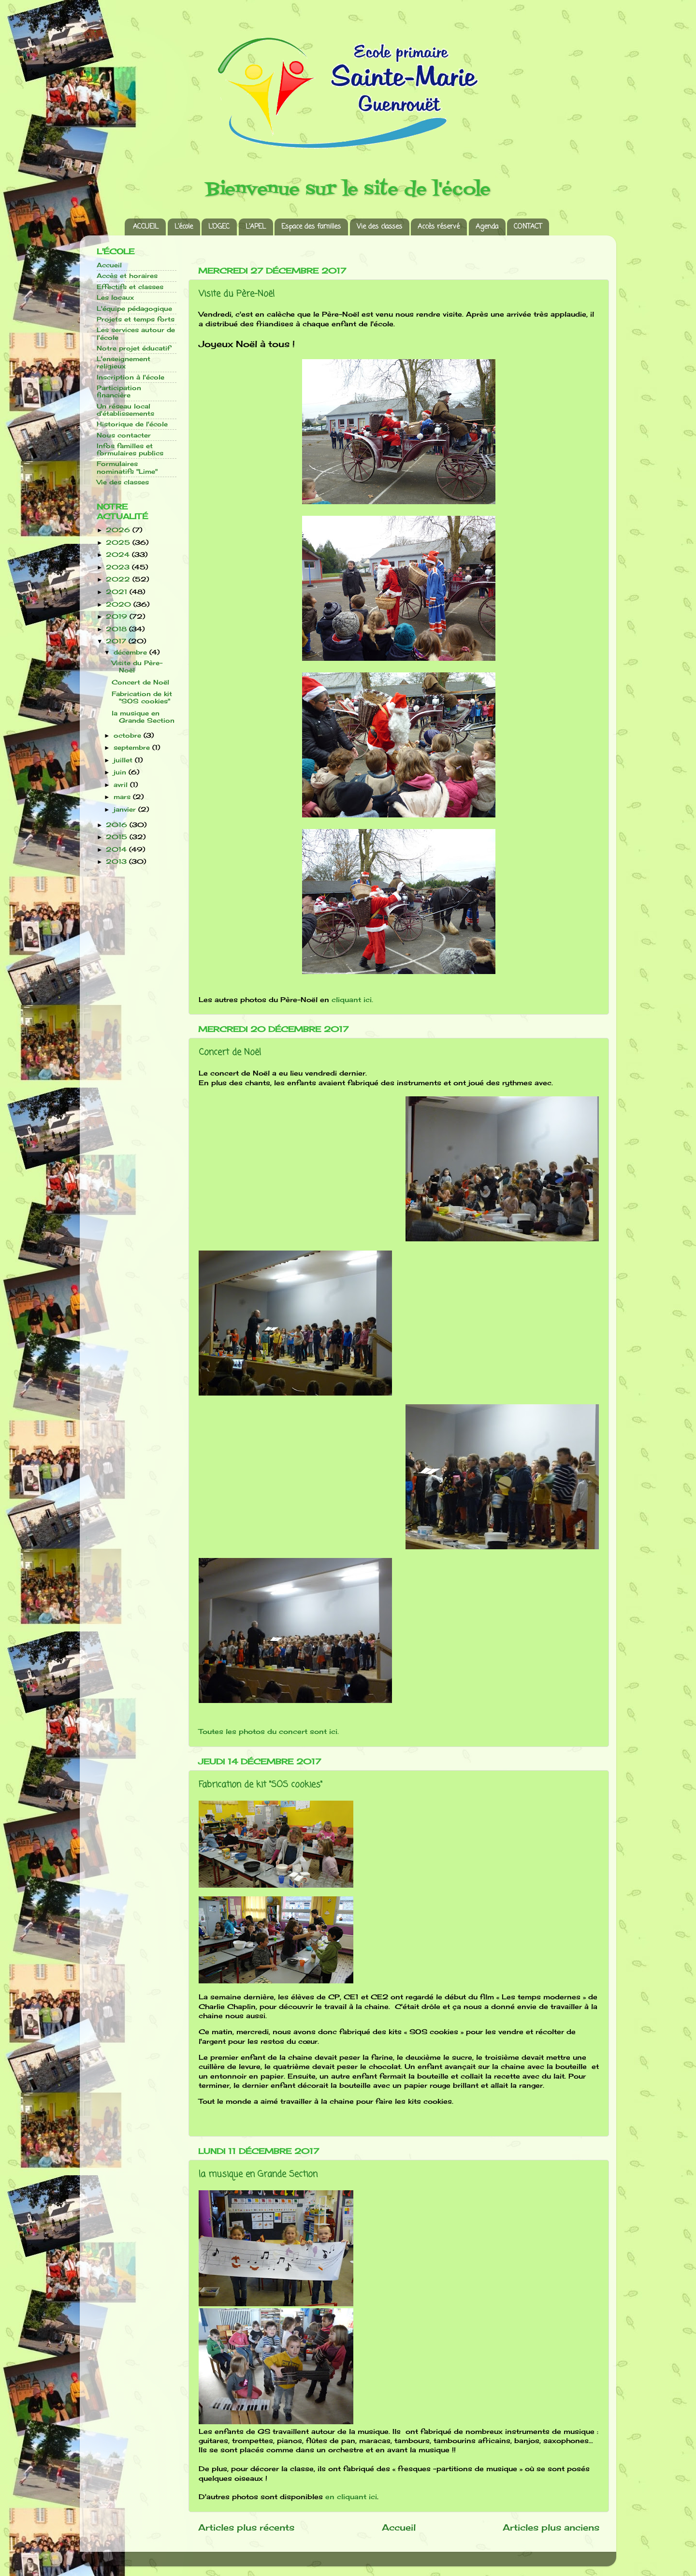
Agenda (487, 227)
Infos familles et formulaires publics (130, 449)
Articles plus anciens (551, 2527)
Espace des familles (311, 227)
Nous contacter (124, 435)
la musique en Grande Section (258, 2174)
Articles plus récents (246, 2527)
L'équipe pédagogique (134, 308)
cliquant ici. (352, 999)
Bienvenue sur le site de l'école (348, 189)
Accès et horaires (127, 275)
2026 (119, 530)
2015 (118, 837)
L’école (183, 227)
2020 (119, 604)
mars (123, 796)
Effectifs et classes (130, 287)
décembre (131, 652)
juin (121, 772)
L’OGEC (219, 227)
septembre (133, 747)
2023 (119, 567)
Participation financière (119, 391)
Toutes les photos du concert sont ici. (270, 1731)
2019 (118, 616)
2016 (118, 825)
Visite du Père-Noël (237, 294)
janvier (126, 809)
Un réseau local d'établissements (125, 410)
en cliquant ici (351, 2496)
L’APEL (256, 227)
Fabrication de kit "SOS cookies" (260, 1784)
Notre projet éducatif (133, 348)
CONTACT (528, 227)
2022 (119, 579)
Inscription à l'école (130, 377)
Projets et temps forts (135, 319)
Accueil (399, 2527)
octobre (129, 735)
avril (122, 784)
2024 (119, 554)
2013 (117, 861)
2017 (117, 641)
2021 (118, 592)
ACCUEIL (146, 227)
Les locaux (115, 297)
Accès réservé (439, 227)
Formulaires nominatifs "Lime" (127, 467)
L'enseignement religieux (123, 362)
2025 (119, 542)
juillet (124, 760)
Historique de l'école (132, 424)
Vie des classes (379, 227)
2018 (117, 629)
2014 (117, 849)
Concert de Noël (230, 1052)
